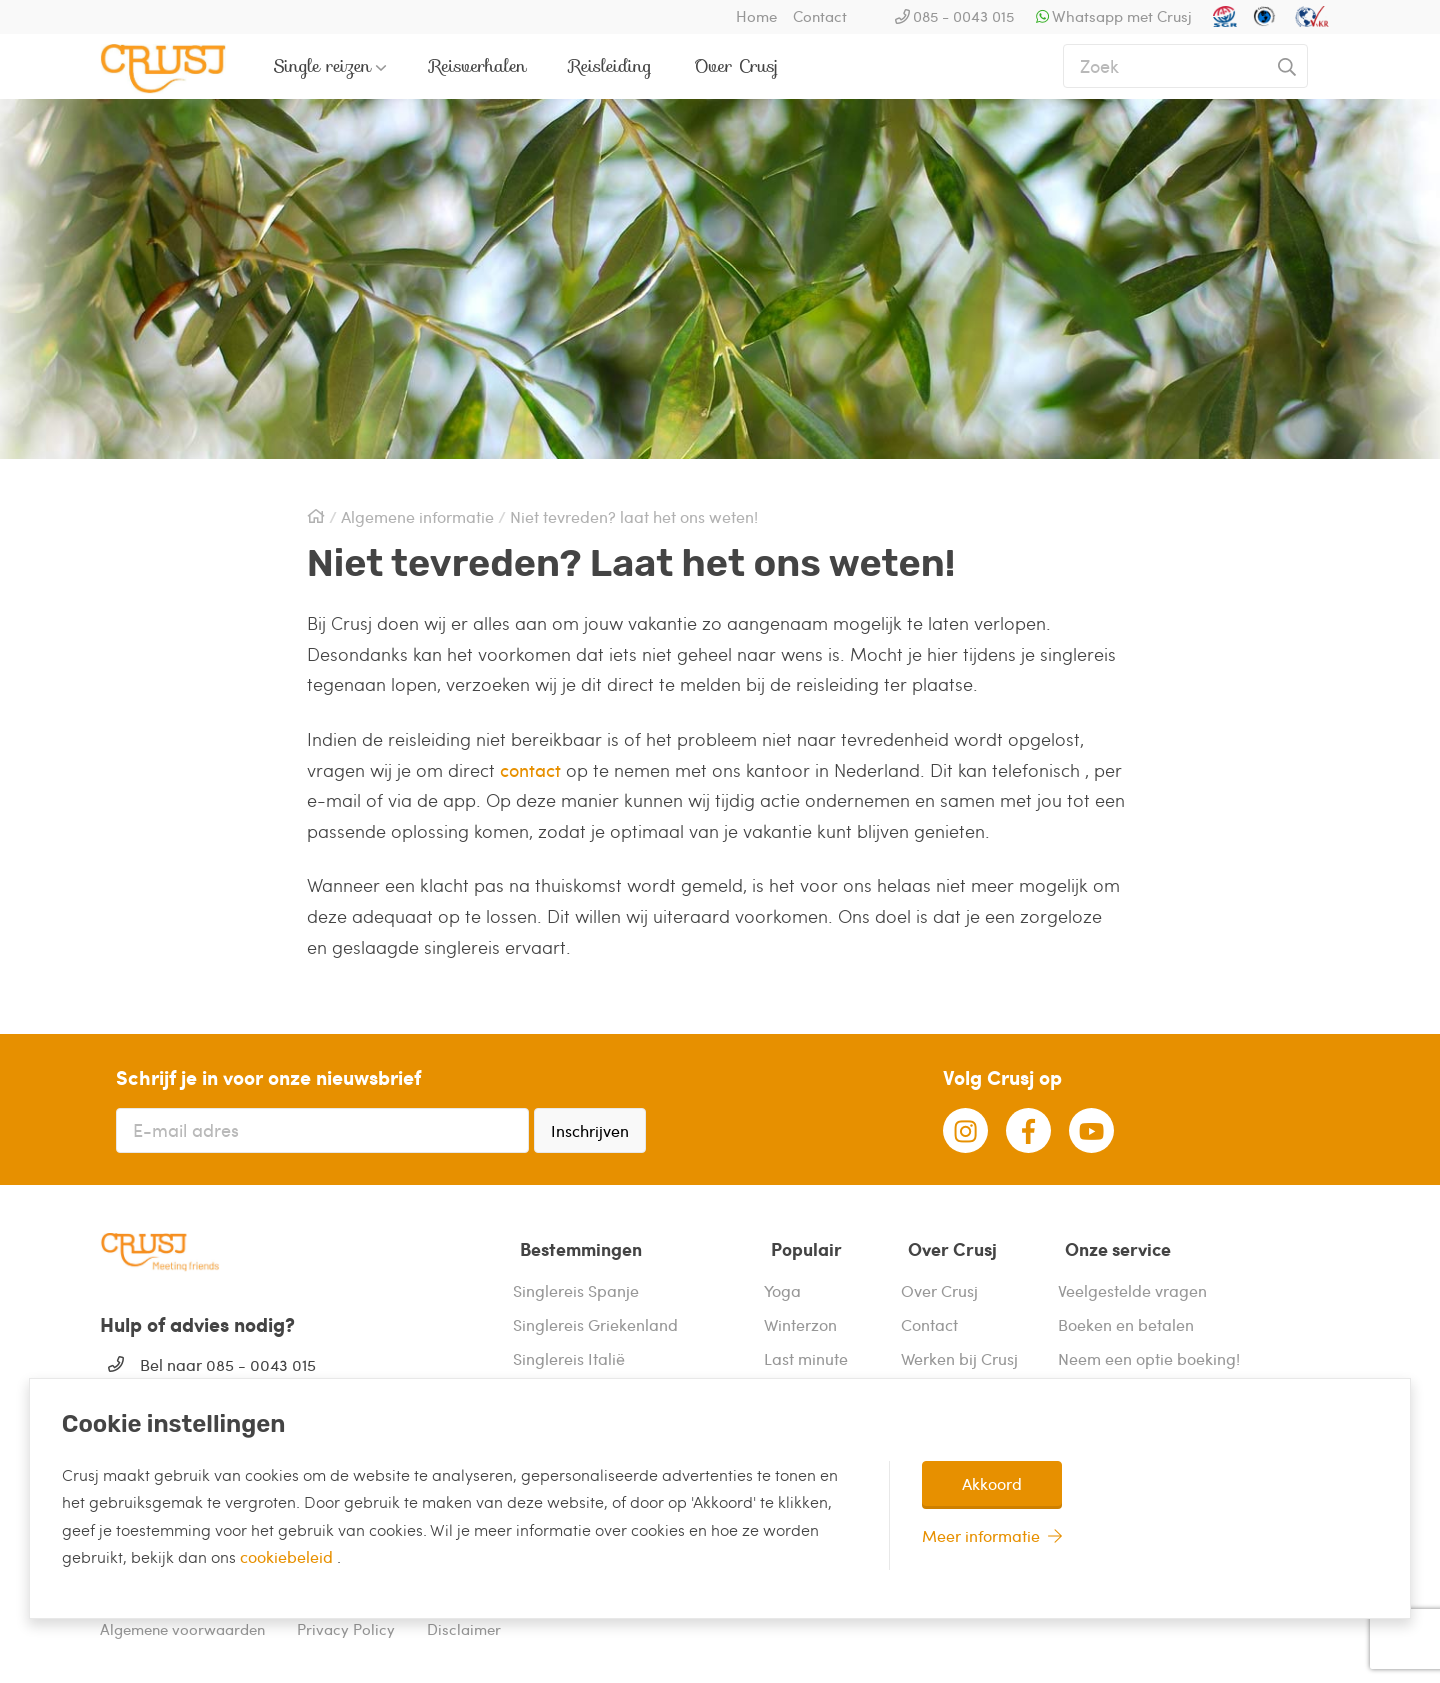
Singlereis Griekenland (595, 1315)
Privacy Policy (346, 1621)
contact (530, 769)
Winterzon (800, 1315)
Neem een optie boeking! (1149, 1349)
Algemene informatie (417, 517)
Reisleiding (610, 66)
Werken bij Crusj (959, 1349)
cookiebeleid (288, 1556)
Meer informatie (981, 1535)
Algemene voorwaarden (182, 1621)
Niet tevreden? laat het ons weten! (634, 517)
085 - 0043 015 (963, 16)
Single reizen (322, 66)
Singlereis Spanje (576, 1281)
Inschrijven (590, 1130)
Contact (820, 16)
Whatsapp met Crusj (1122, 16)
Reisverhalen (478, 66)
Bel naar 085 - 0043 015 (228, 1364)
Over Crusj (736, 66)
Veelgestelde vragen (1132, 1281)
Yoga (782, 1281)
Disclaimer (464, 1621)
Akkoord (992, 1483)
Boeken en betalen (1126, 1315)
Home (756, 16)
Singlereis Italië (569, 1349)
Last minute (806, 1349)
